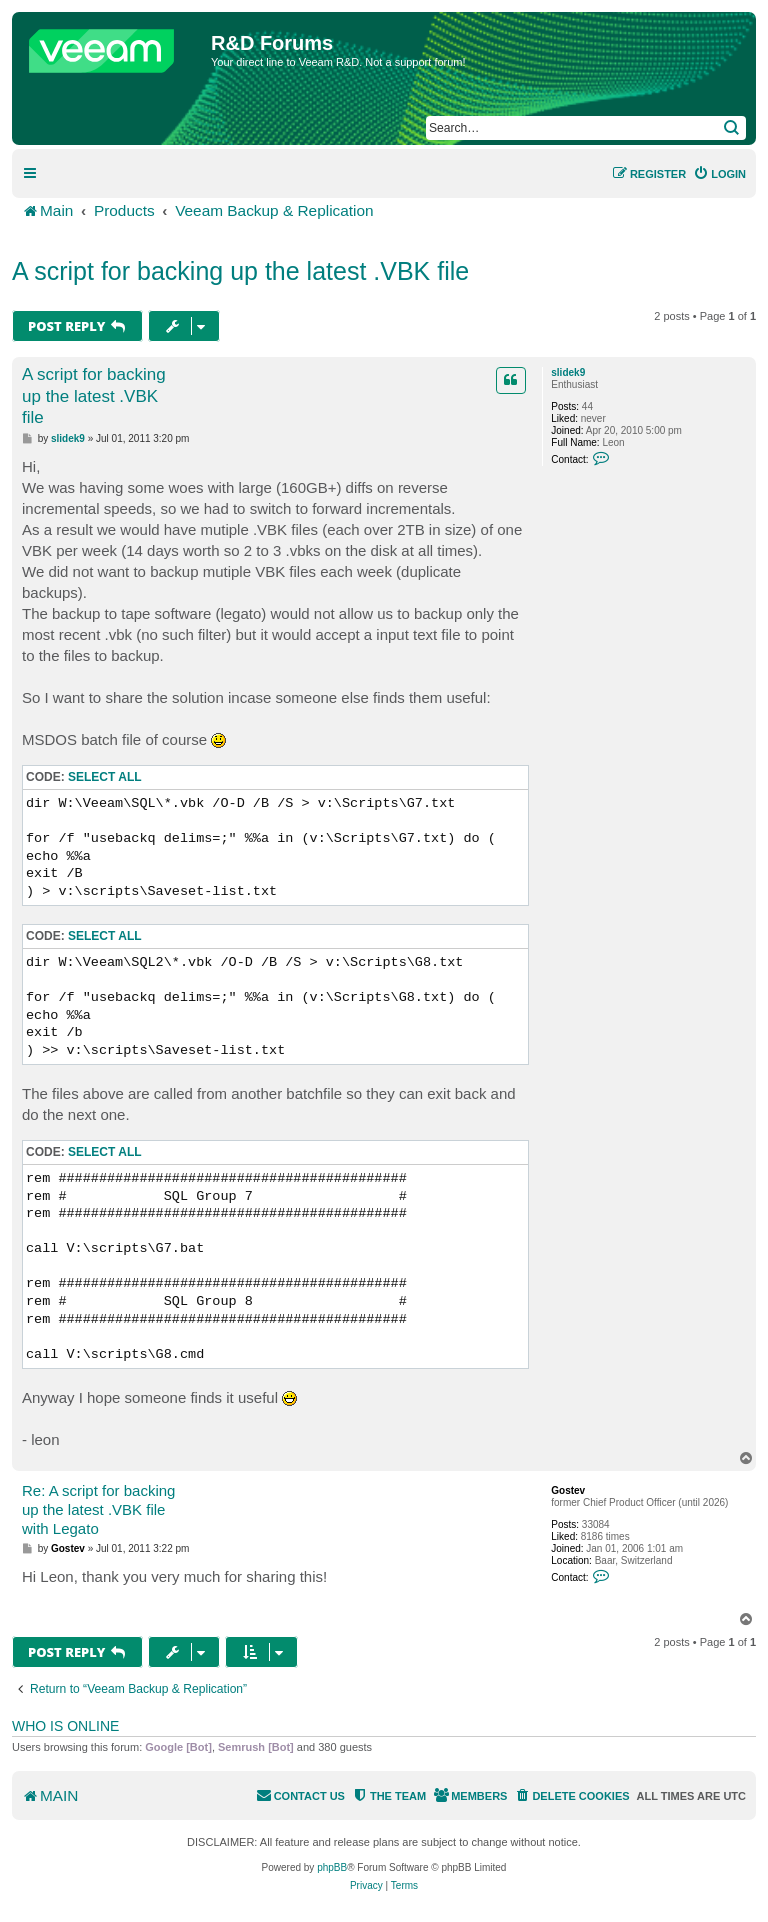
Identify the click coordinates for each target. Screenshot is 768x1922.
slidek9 (568, 372)
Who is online (65, 1726)
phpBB (332, 1867)
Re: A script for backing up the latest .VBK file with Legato (98, 1509)
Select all (105, 777)
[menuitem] (719, 174)
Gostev (568, 1490)
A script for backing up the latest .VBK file (240, 271)
